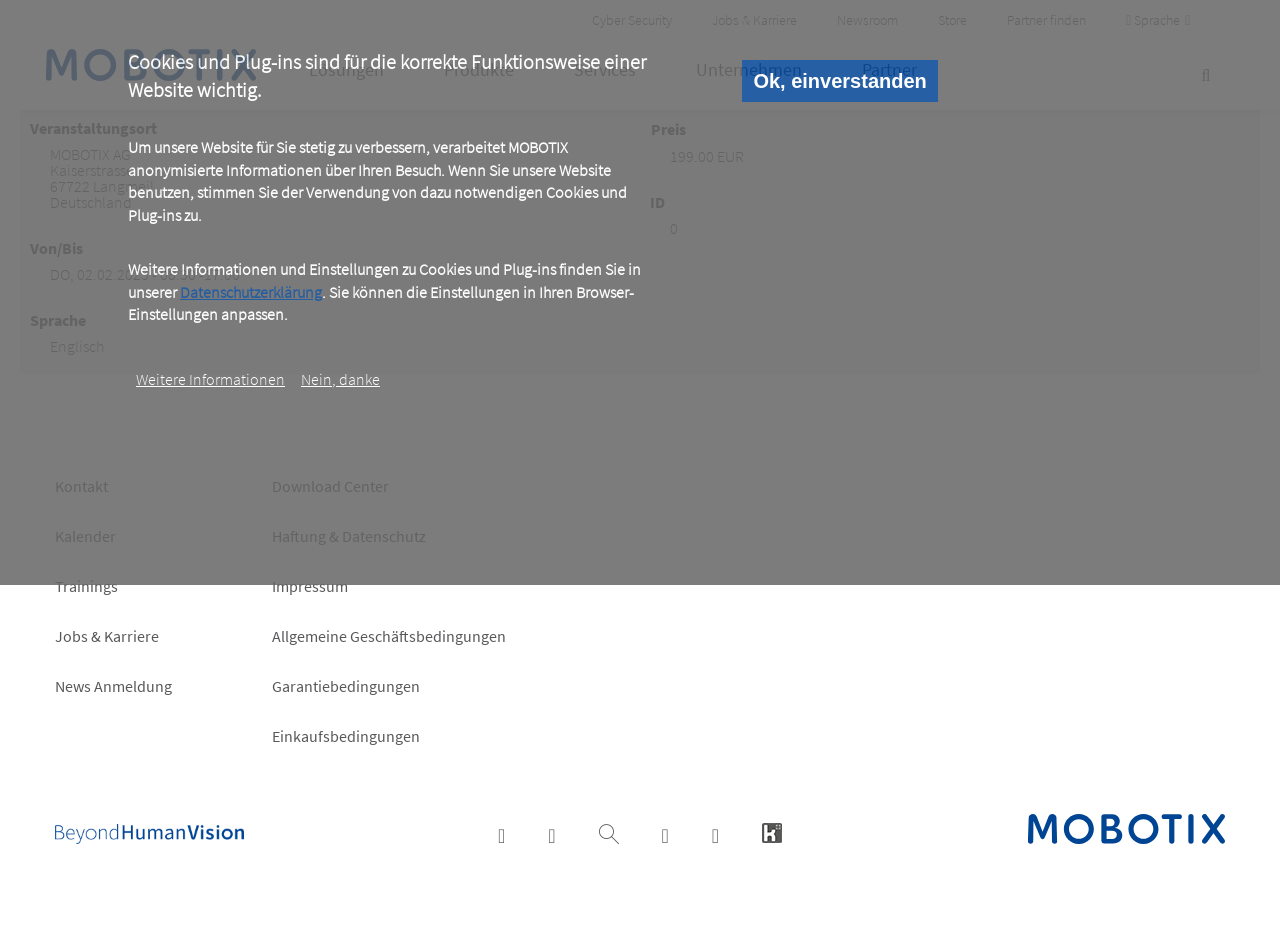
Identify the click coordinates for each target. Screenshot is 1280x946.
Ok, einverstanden (839, 81)
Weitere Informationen (210, 379)
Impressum (310, 586)
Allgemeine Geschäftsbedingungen (389, 636)
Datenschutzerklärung (251, 292)
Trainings (86, 586)
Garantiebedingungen (346, 686)
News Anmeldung (113, 686)
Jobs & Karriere (107, 636)
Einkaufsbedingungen (346, 736)
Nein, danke (340, 379)
